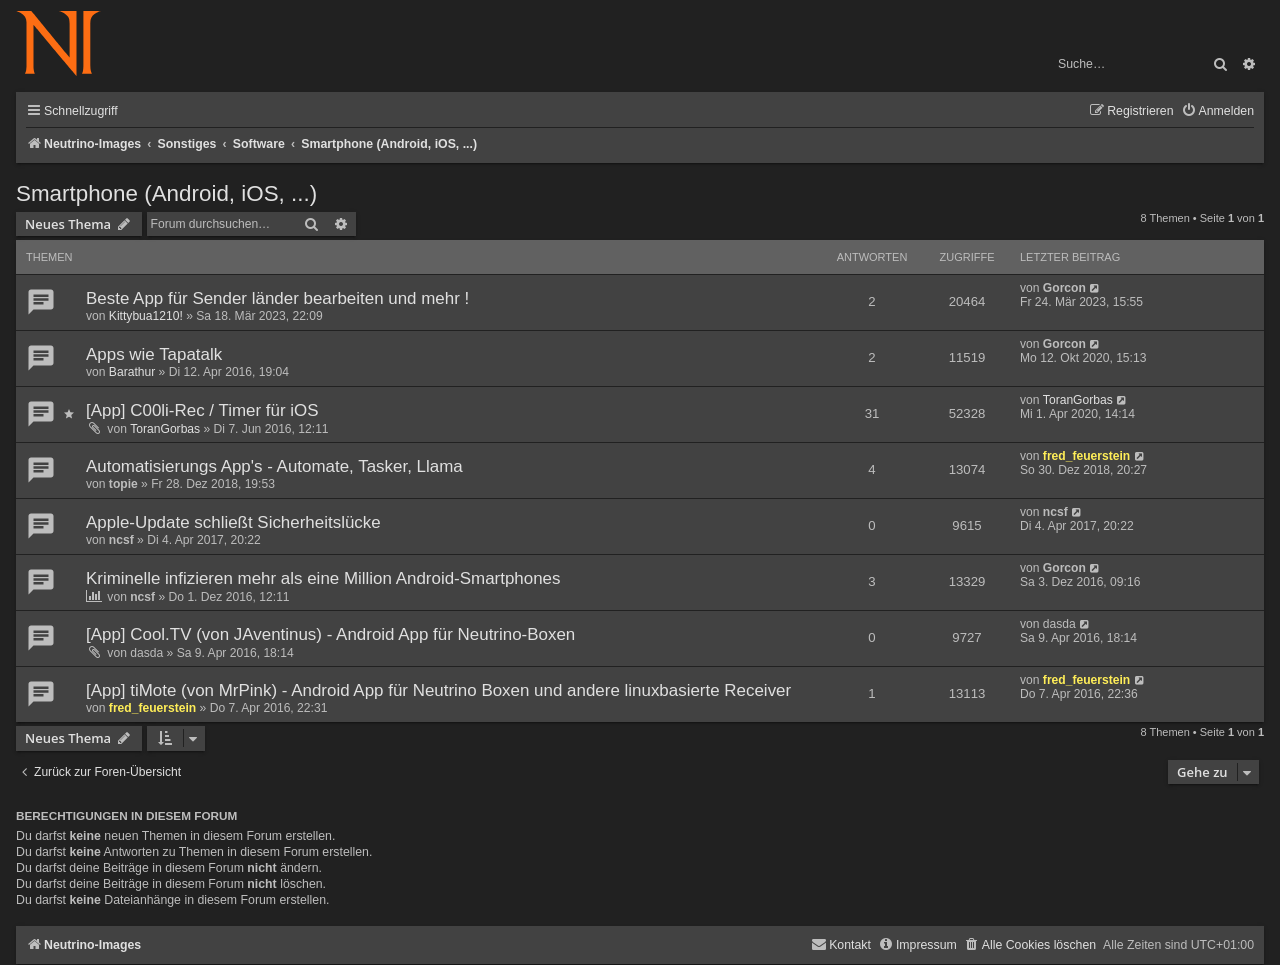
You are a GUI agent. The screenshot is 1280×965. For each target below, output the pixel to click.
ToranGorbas (165, 429)
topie (123, 484)
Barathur (132, 372)
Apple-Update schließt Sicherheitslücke (233, 522)
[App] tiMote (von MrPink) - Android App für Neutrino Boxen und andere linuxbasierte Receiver (438, 690)
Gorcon (1064, 288)
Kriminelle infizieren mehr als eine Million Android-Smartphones (323, 578)
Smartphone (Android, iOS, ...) (166, 193)
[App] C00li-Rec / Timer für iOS (202, 410)
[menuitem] (1217, 111)
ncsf (121, 540)
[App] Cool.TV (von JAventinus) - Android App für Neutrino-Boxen (330, 634)
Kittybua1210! (146, 316)
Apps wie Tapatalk (154, 354)
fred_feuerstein (1086, 456)
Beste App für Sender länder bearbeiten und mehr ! (277, 298)
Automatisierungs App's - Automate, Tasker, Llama (274, 466)
